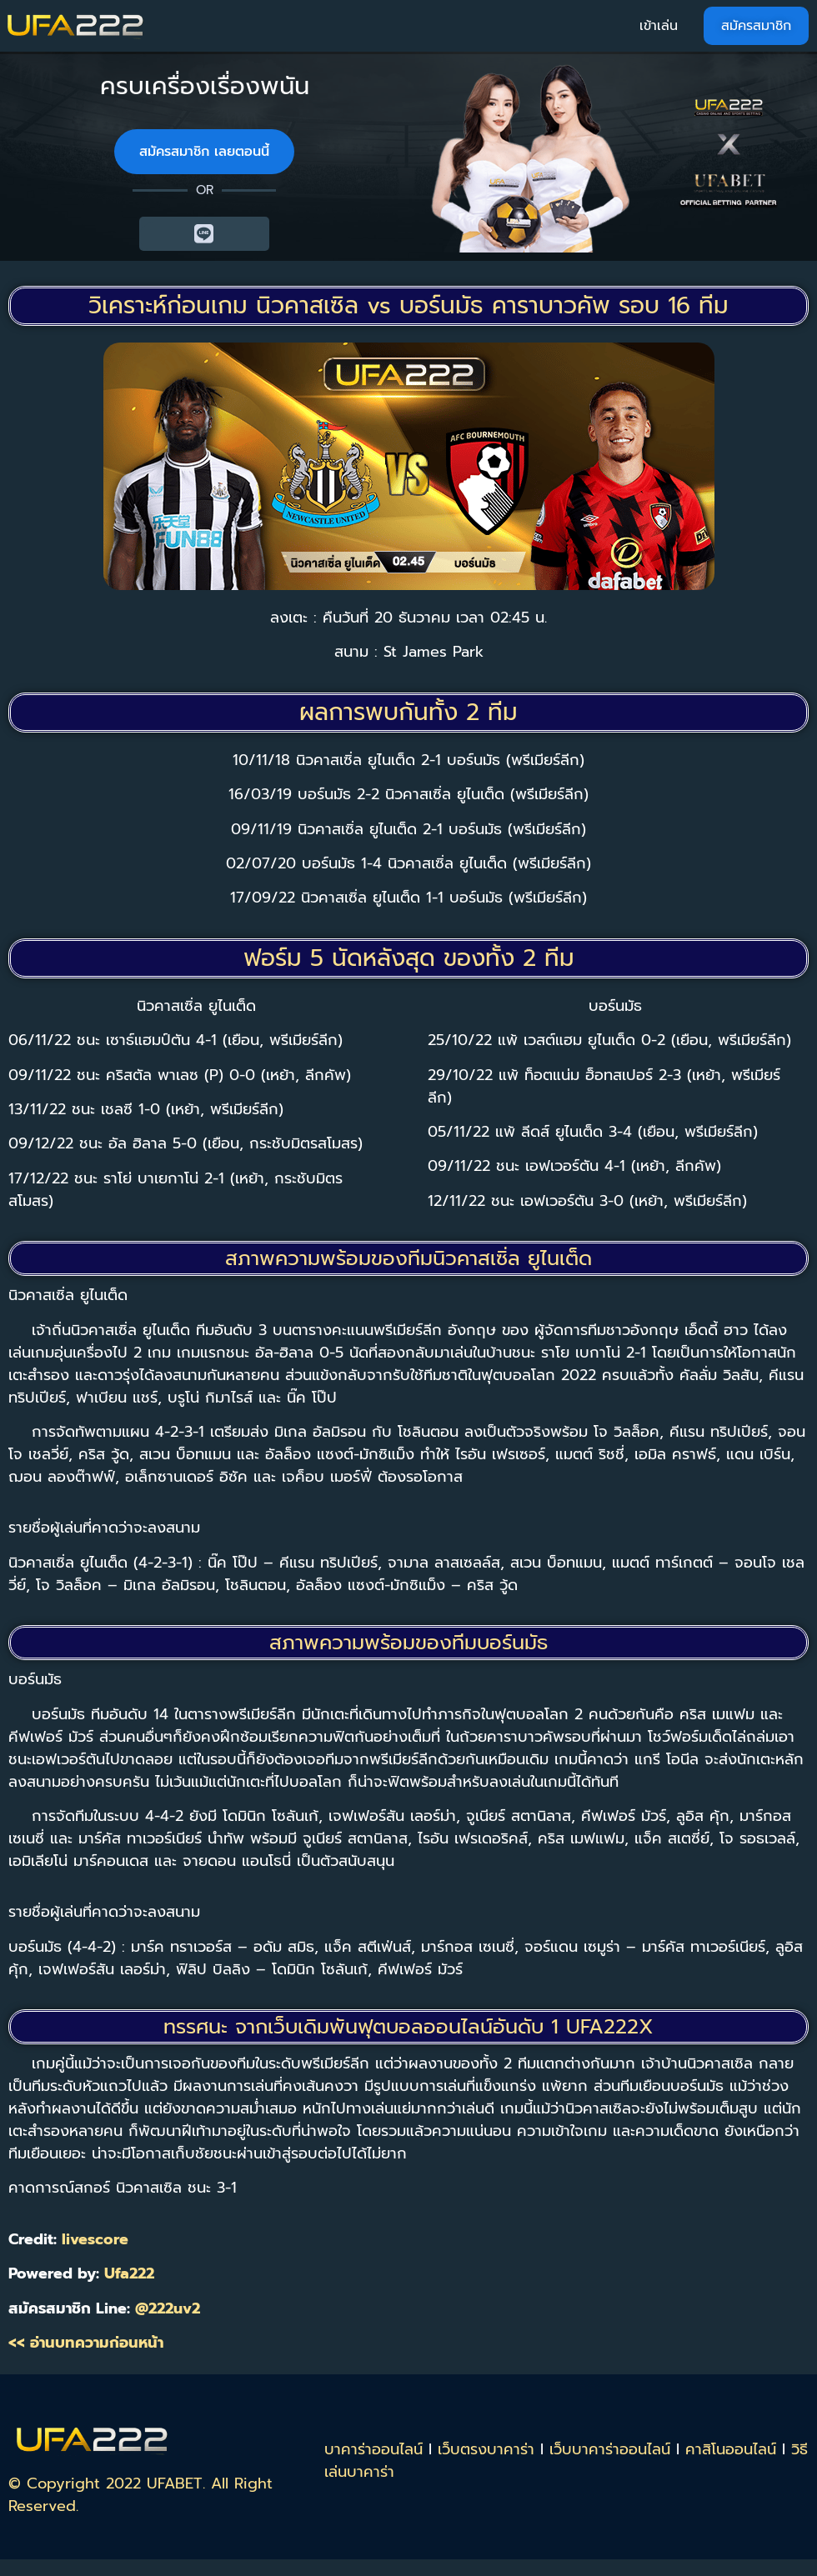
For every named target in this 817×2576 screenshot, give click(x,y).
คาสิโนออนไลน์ (730, 2449)
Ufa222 (129, 2273)
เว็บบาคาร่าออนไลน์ (609, 2449)
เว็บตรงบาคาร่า (486, 2449)
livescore (95, 2239)
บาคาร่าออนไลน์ (373, 2449)
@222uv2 (167, 2308)
